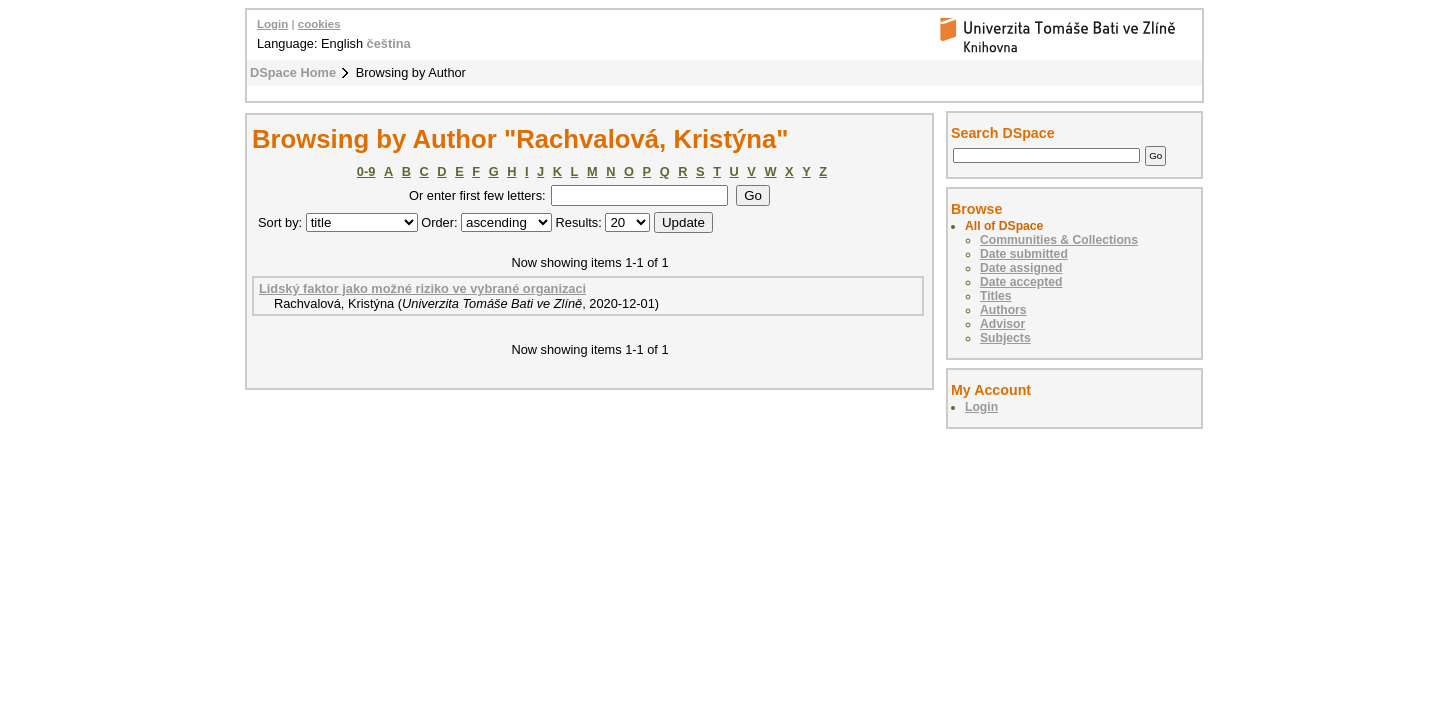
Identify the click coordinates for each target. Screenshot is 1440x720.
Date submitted (1024, 254)
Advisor (1002, 324)
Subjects (1005, 338)
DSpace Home (293, 72)
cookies (319, 24)
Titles (996, 296)
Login (272, 24)
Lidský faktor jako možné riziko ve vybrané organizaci (422, 288)
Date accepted (1021, 282)
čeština (389, 43)
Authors (1003, 310)
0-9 (366, 171)
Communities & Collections (1059, 240)
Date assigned (1021, 268)
